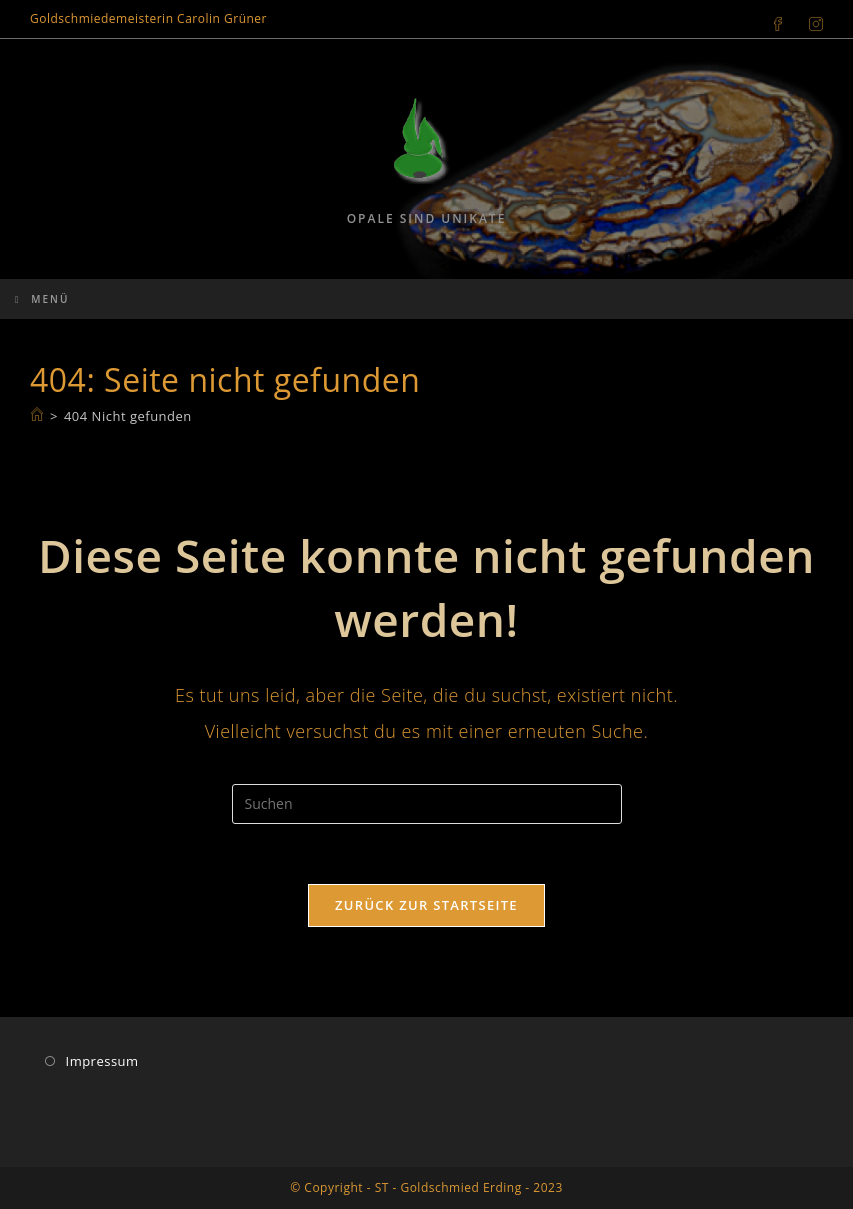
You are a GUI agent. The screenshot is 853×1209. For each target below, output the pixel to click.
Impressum (102, 1061)
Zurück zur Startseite (426, 905)
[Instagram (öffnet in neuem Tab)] (810, 20)
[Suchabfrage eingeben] (427, 804)
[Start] (37, 416)
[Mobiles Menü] (42, 299)
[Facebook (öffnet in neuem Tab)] (778, 20)
